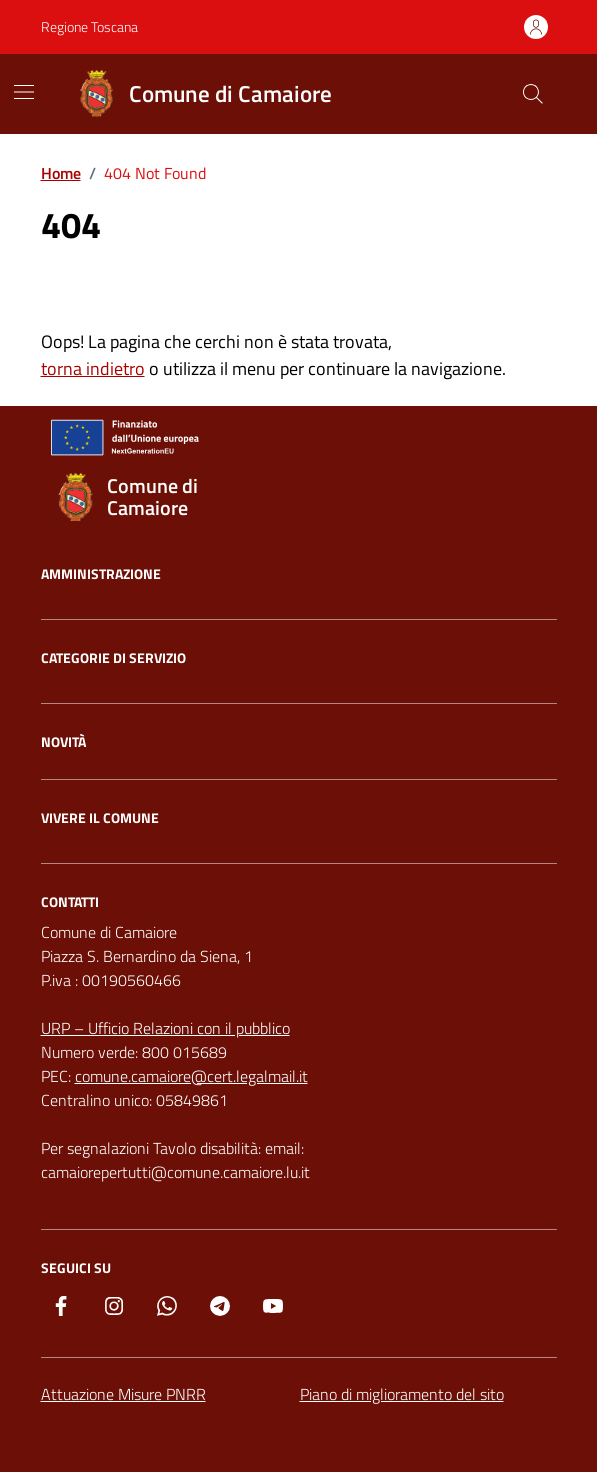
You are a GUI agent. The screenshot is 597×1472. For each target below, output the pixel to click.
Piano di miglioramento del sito (402, 1394)
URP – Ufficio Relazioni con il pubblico (165, 1028)
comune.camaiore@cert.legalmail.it (191, 1076)
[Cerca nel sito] (532, 94)
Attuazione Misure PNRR (123, 1394)
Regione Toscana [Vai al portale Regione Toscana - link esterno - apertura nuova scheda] (89, 26)
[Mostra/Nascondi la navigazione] (24, 92)
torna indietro (93, 368)
